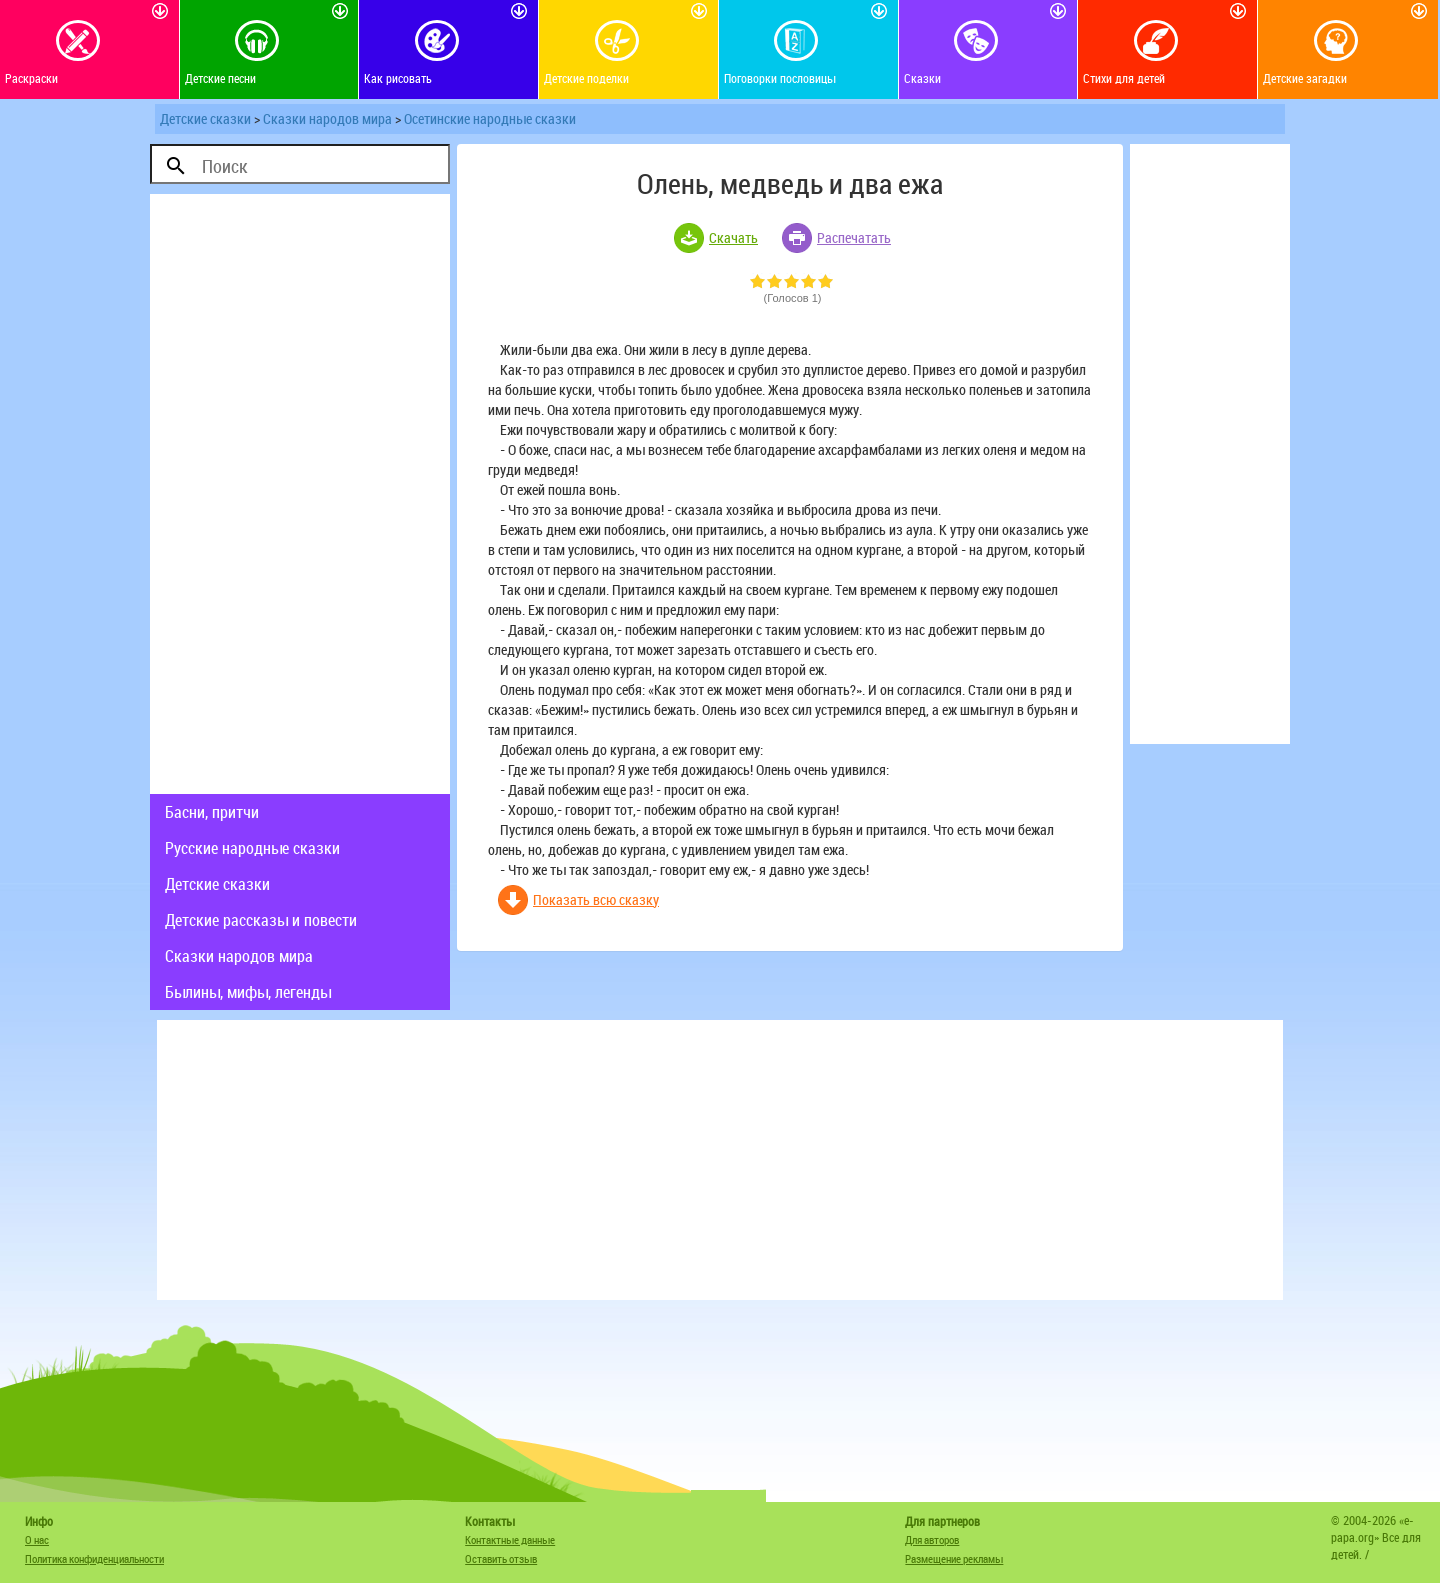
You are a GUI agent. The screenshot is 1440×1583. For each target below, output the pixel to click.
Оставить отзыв (501, 1558)
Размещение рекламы (954, 1558)
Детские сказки (205, 118)
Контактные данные (510, 1539)
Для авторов (932, 1539)
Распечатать (854, 237)
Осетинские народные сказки (490, 118)
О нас (37, 1539)
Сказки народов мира (327, 118)
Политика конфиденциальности (94, 1558)
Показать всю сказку (596, 899)
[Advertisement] (300, 494)
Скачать (733, 237)
